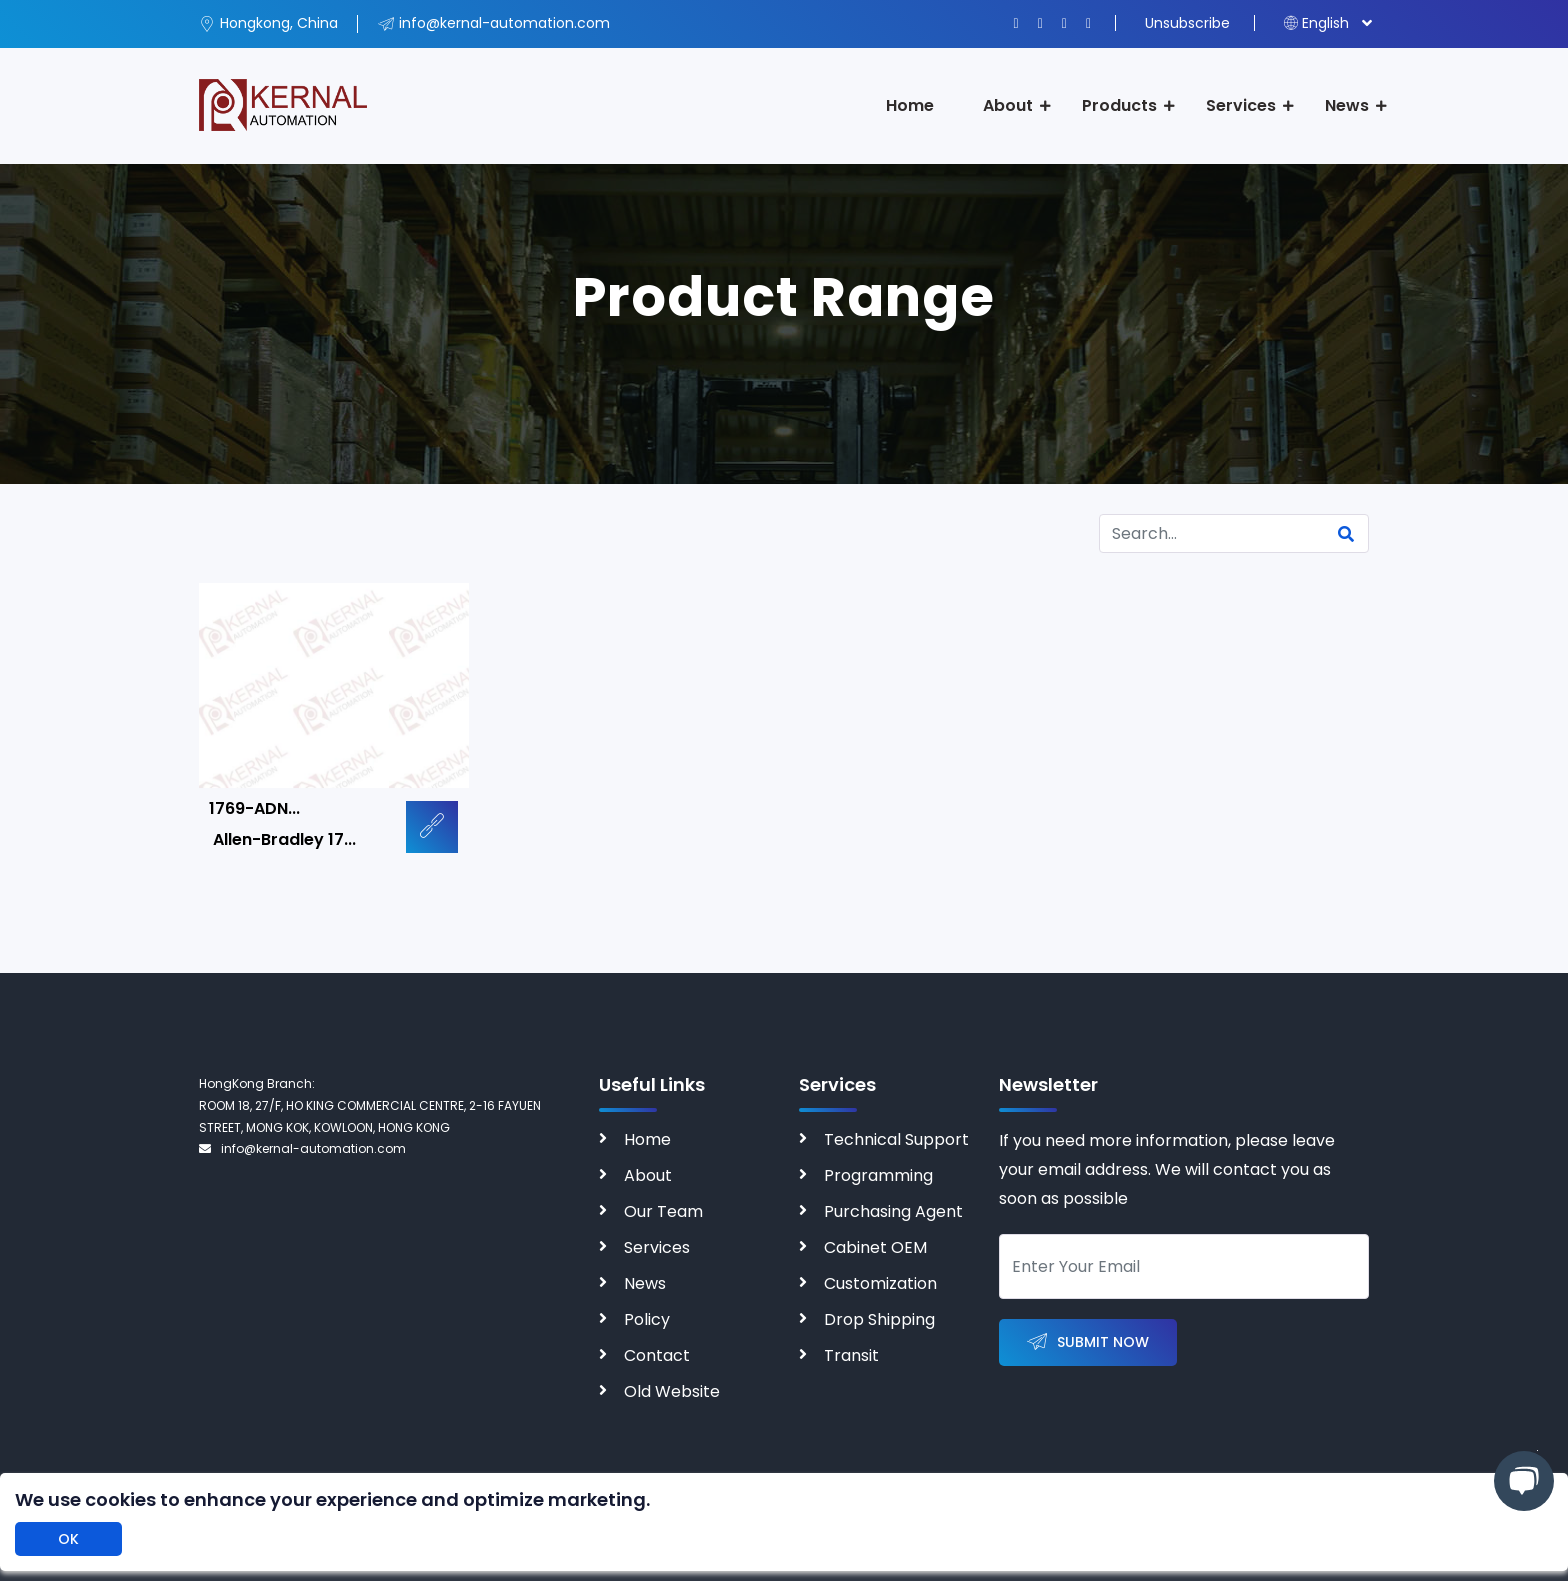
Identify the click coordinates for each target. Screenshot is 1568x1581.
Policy (647, 1319)
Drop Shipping (879, 1319)
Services (1241, 105)
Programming (878, 1175)
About (1008, 105)
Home (910, 105)
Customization (880, 1283)
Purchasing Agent (893, 1211)
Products (1119, 105)
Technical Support (896, 1139)
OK (68, 1539)
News (1347, 105)
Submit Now (1088, 1342)
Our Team (663, 1211)
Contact (657, 1355)
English (1316, 23)
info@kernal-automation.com (302, 1148)
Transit (851, 1355)
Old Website (672, 1391)
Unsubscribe (1187, 23)
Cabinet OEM (875, 1247)
